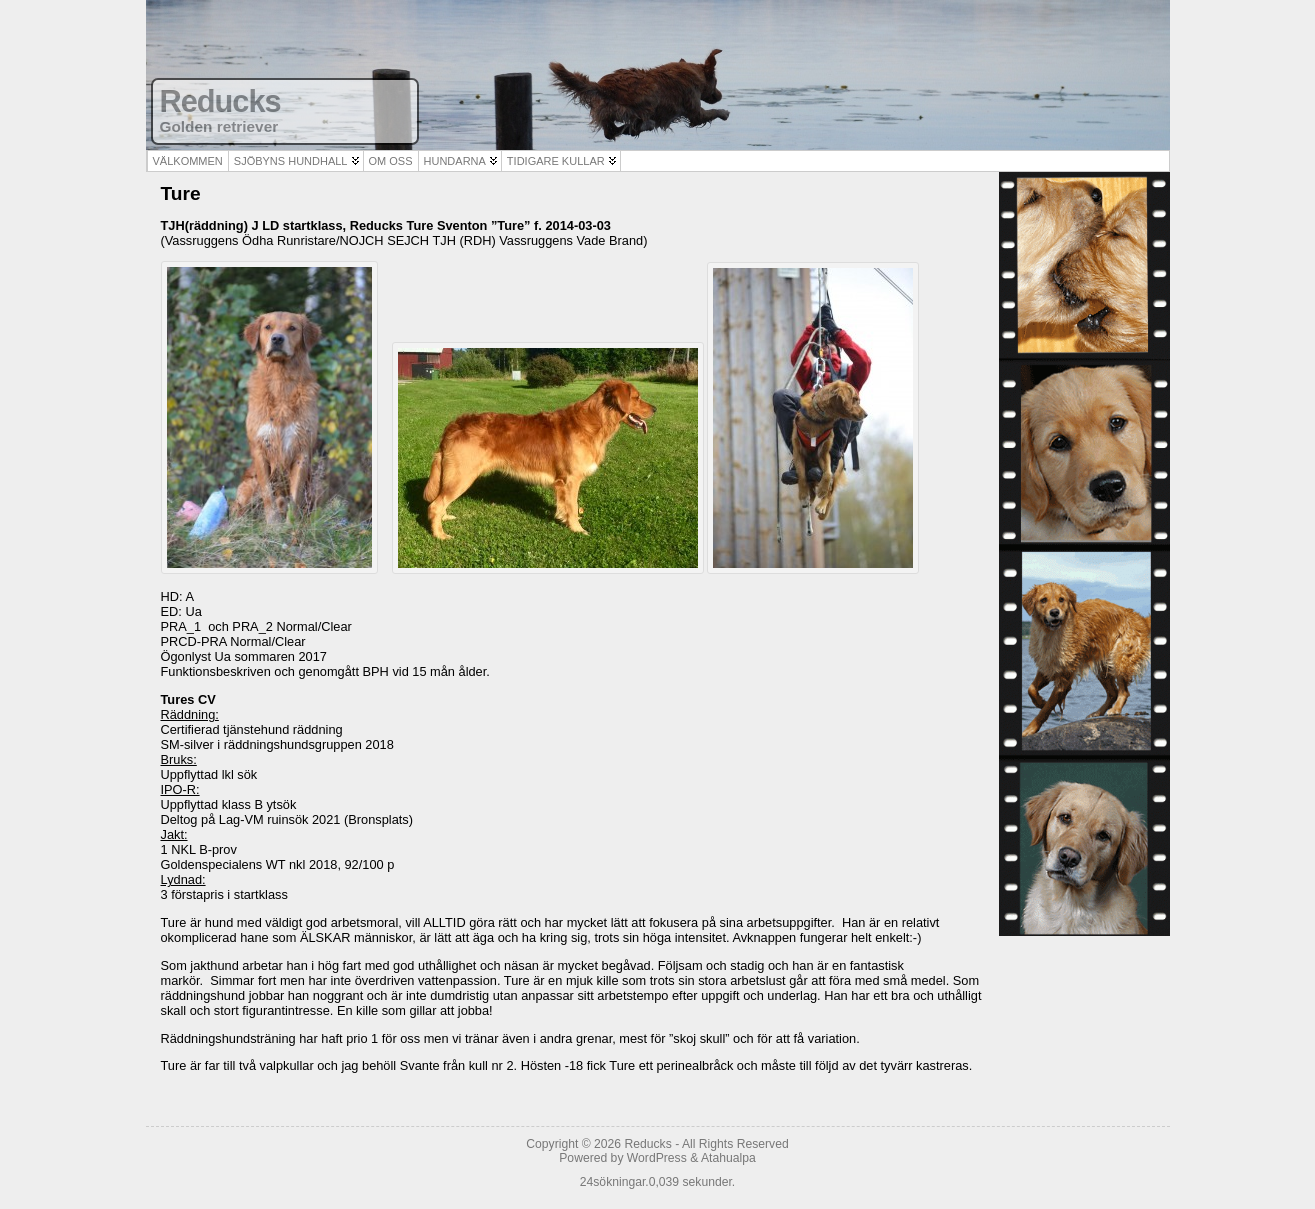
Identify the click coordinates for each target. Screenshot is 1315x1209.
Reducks (220, 101)
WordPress (657, 1158)
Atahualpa (728, 1158)
